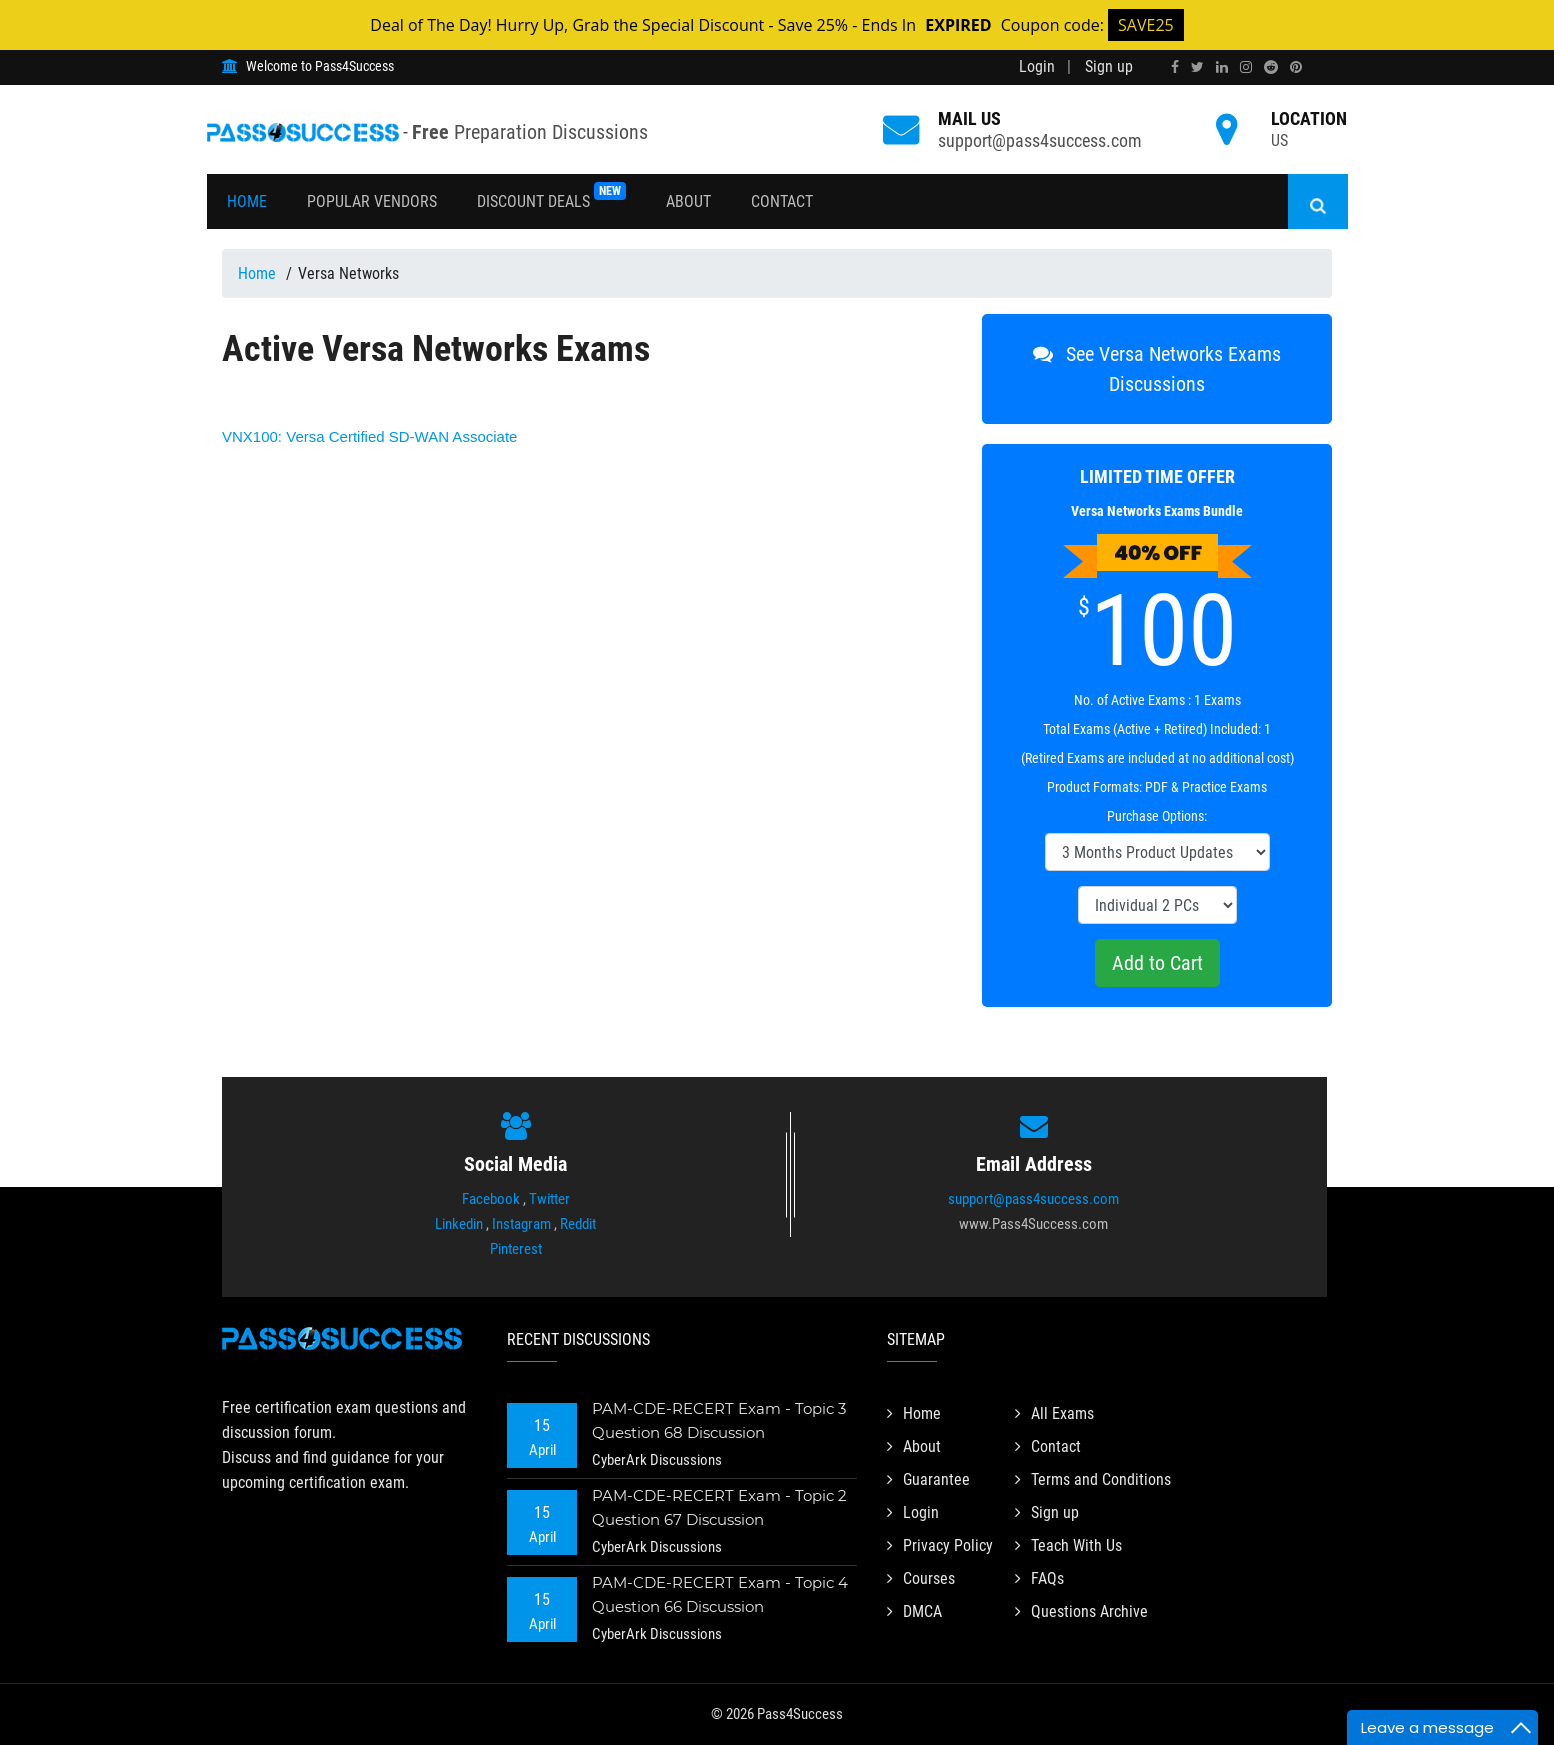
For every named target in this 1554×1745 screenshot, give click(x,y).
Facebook (491, 1199)
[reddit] (1271, 67)
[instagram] (1246, 67)
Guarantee (928, 1479)
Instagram (521, 1224)
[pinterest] (1296, 67)
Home (247, 201)
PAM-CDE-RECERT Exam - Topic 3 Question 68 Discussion (719, 1420)
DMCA (914, 1611)
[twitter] (1197, 67)
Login (1037, 66)
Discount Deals (551, 196)
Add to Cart (1157, 963)
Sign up (1109, 66)
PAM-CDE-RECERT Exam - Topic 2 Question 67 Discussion (719, 1507)
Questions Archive (1081, 1611)
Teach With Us (1068, 1545)
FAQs (1039, 1578)
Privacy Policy (940, 1545)
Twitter (549, 1199)
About (688, 201)
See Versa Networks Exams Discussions (1157, 369)
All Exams (1054, 1413)
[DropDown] (1157, 852)
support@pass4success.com (1040, 140)
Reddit (578, 1224)
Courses (921, 1578)
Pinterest (516, 1249)
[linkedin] (1222, 67)
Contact (782, 201)
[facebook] (1175, 67)
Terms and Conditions (1093, 1479)
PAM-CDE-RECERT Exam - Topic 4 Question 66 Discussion (720, 1594)
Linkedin (459, 1224)
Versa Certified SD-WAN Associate (369, 436)
